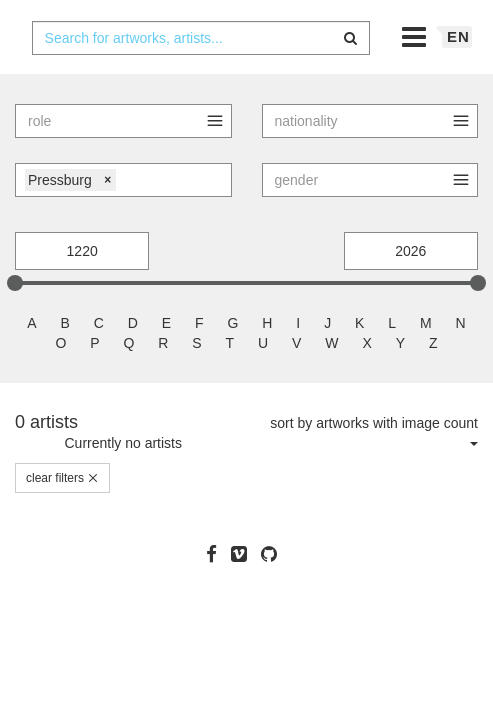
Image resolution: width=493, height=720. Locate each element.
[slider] (15, 322)
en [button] (458, 75)
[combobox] (201, 77)
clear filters (62, 517)
